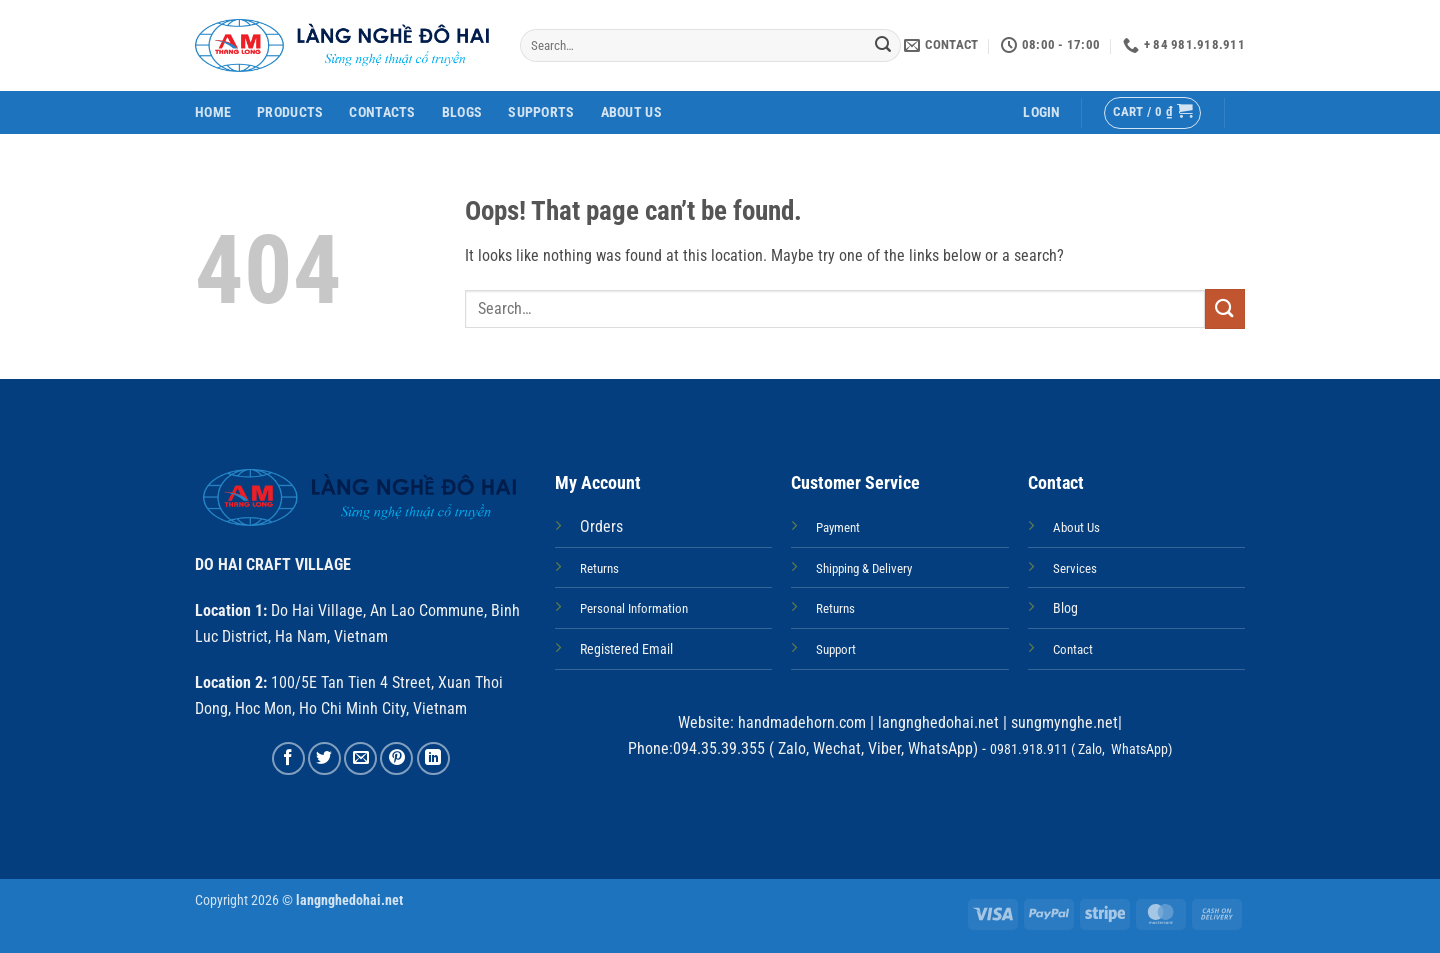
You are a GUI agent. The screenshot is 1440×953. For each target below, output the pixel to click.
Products (290, 112)
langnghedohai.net (938, 722)
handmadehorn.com (800, 722)
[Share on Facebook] (288, 758)
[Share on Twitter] (324, 758)
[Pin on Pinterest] (396, 758)
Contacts (382, 112)
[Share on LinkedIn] (433, 758)
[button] (1041, 112)
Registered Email (626, 649)
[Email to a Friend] (360, 758)
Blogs (462, 112)
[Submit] (883, 46)
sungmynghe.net (1062, 722)
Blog (1065, 608)
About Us (631, 112)
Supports (541, 112)
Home (213, 112)
